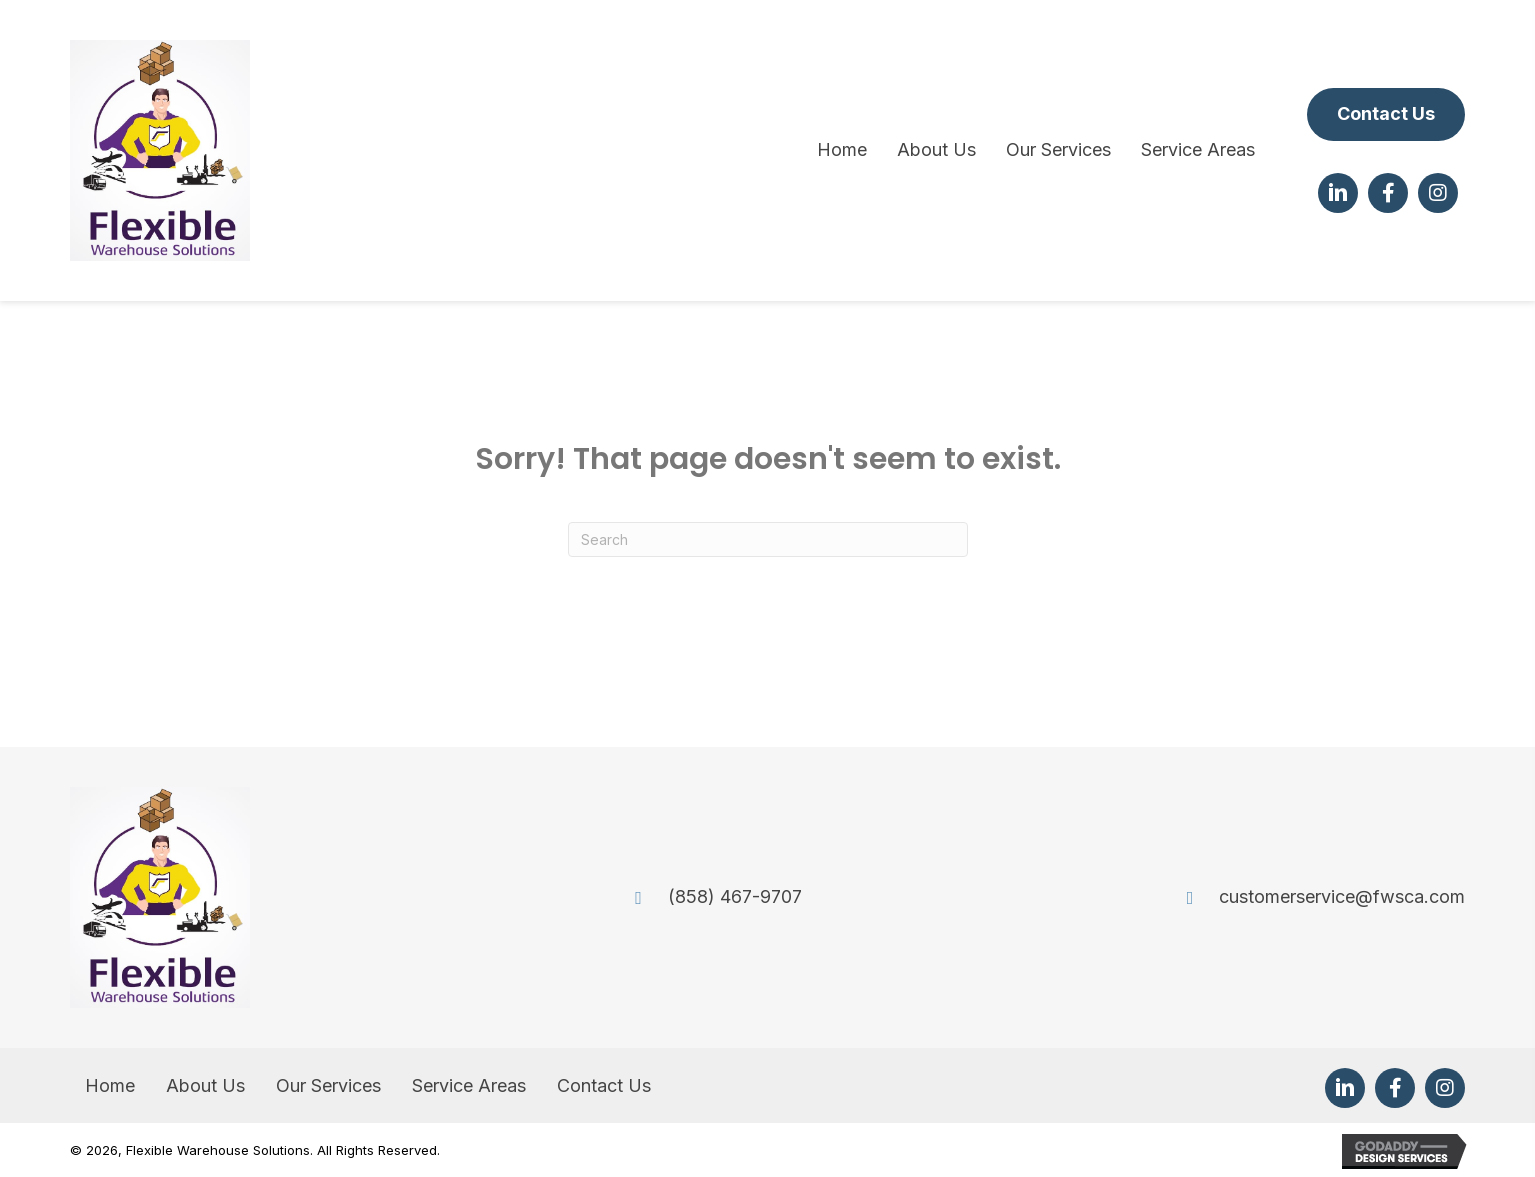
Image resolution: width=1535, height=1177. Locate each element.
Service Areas (469, 1085)
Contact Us (604, 1085)
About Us (205, 1085)
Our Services (328, 1085)
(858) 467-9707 (735, 896)
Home (110, 1085)
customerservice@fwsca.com (1342, 896)
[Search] (768, 539)
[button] (1386, 114)
